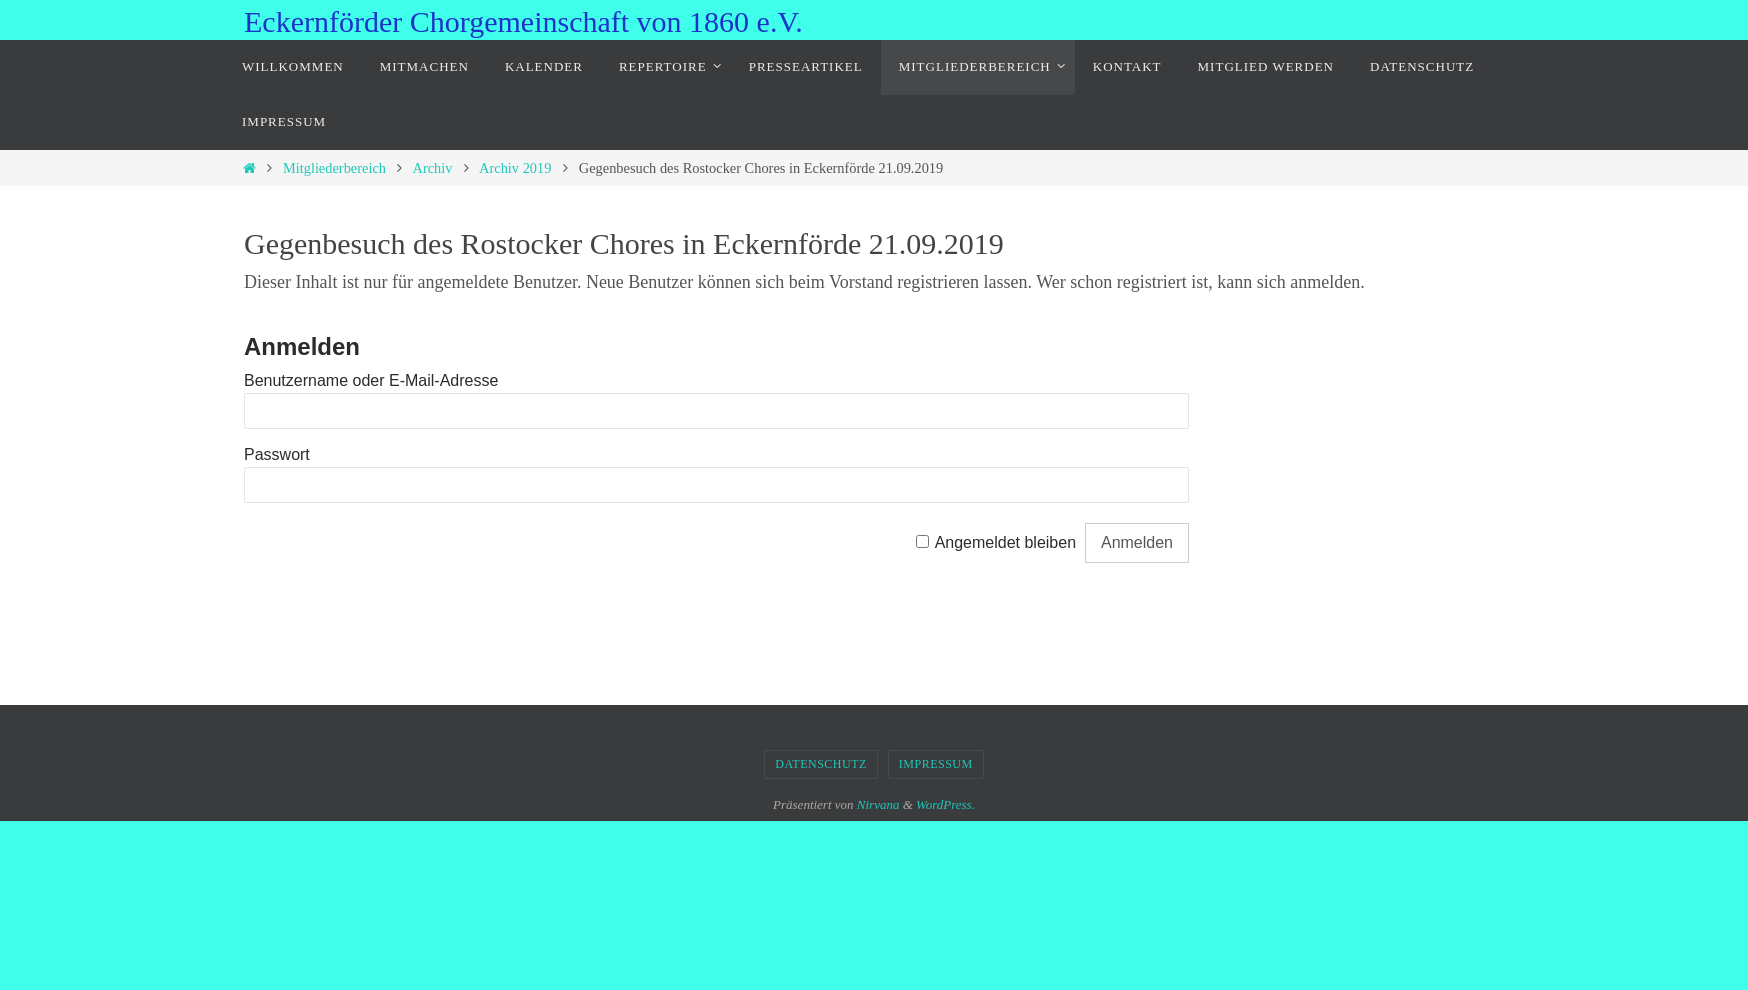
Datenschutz (821, 764)
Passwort (277, 454)
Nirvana (878, 804)
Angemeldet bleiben (1005, 542)
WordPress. (945, 804)
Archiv (433, 168)
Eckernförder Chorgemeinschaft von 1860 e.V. (523, 21)
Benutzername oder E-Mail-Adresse (371, 380)
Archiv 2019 (515, 168)
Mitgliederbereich (334, 168)
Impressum (936, 764)
